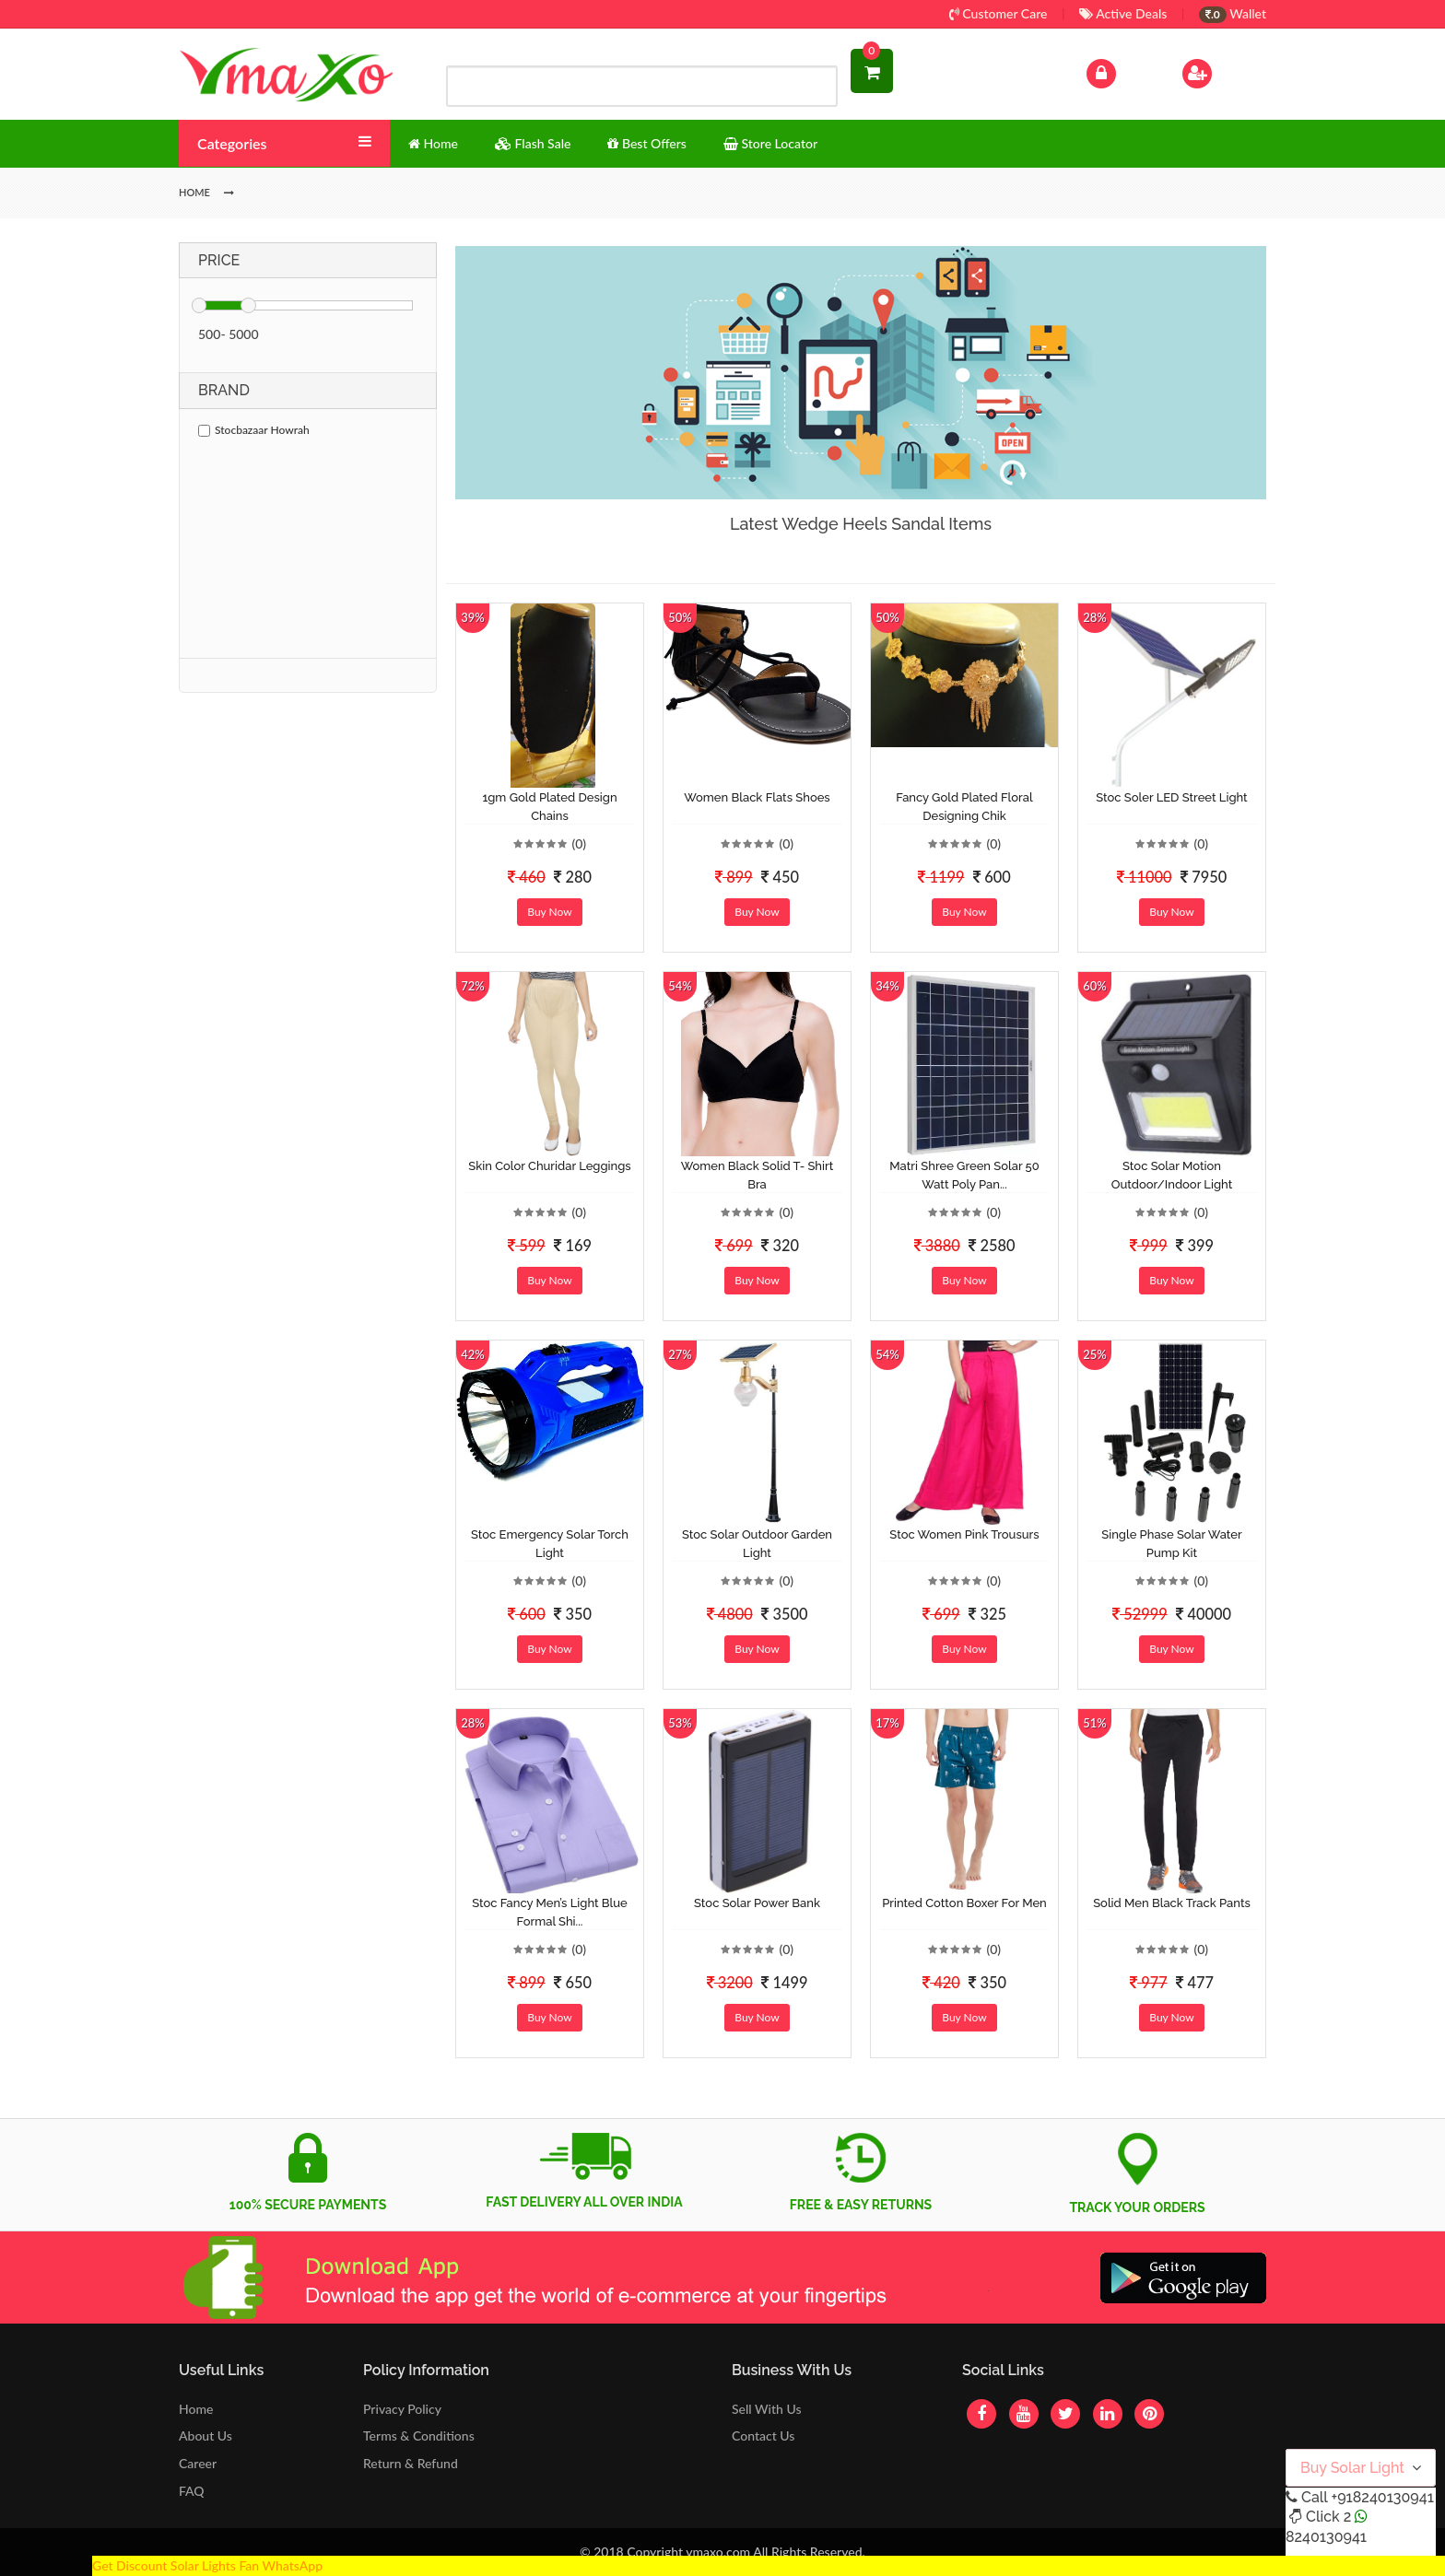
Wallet (1232, 13)
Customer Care (998, 13)
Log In (1121, 71)
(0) (578, 843)
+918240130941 (1382, 2497)
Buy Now (549, 912)
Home (196, 2409)
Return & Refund (410, 2463)
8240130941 (1326, 2537)
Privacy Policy (402, 2409)
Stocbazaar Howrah (254, 430)
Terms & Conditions (419, 2435)
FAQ (192, 2491)
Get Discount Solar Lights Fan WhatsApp (207, 2565)
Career (198, 2463)
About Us (205, 2435)
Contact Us (763, 2435)
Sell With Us (766, 2409)
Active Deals (1123, 13)
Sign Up (1221, 71)
